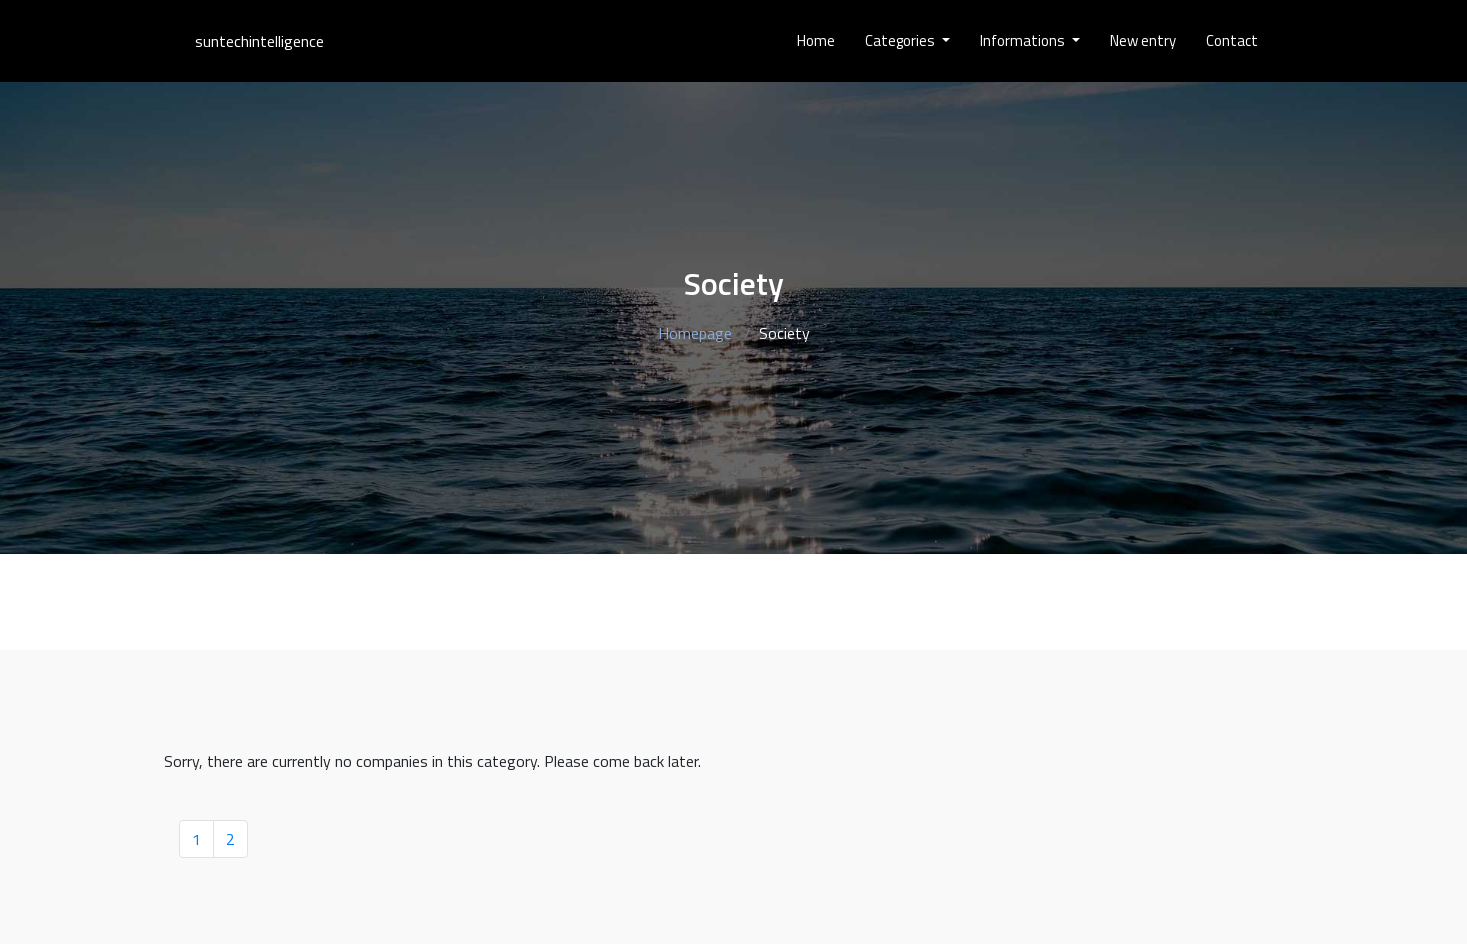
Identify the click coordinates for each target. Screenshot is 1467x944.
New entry (1143, 40)
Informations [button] (1024, 40)
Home (816, 40)
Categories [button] (901, 40)
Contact (1232, 40)
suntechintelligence (259, 41)
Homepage (695, 333)
